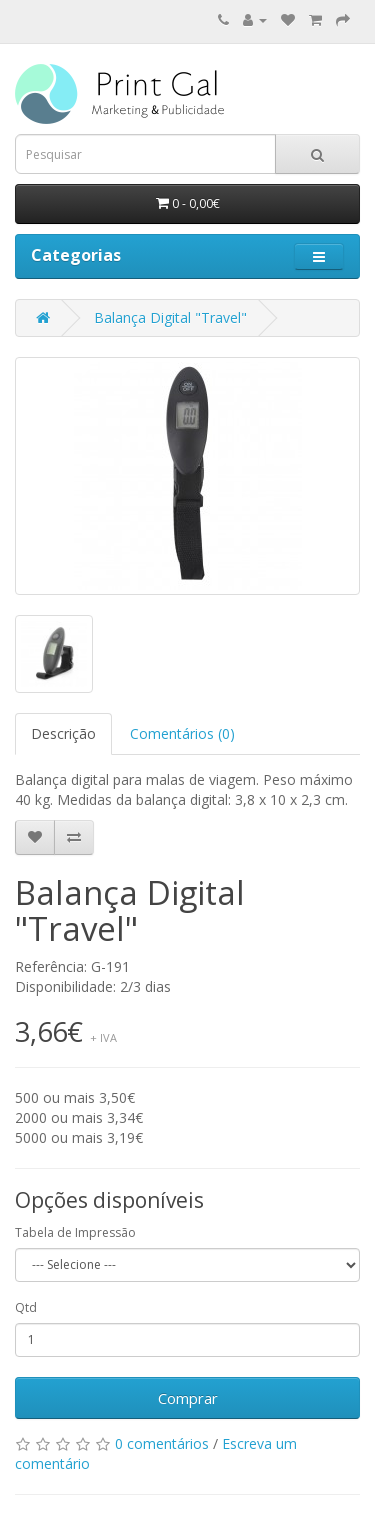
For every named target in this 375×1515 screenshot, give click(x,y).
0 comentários (162, 1443)
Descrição (63, 733)
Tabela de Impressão (75, 1232)
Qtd (26, 1307)
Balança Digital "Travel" (170, 317)
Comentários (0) (182, 733)
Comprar (188, 1398)
